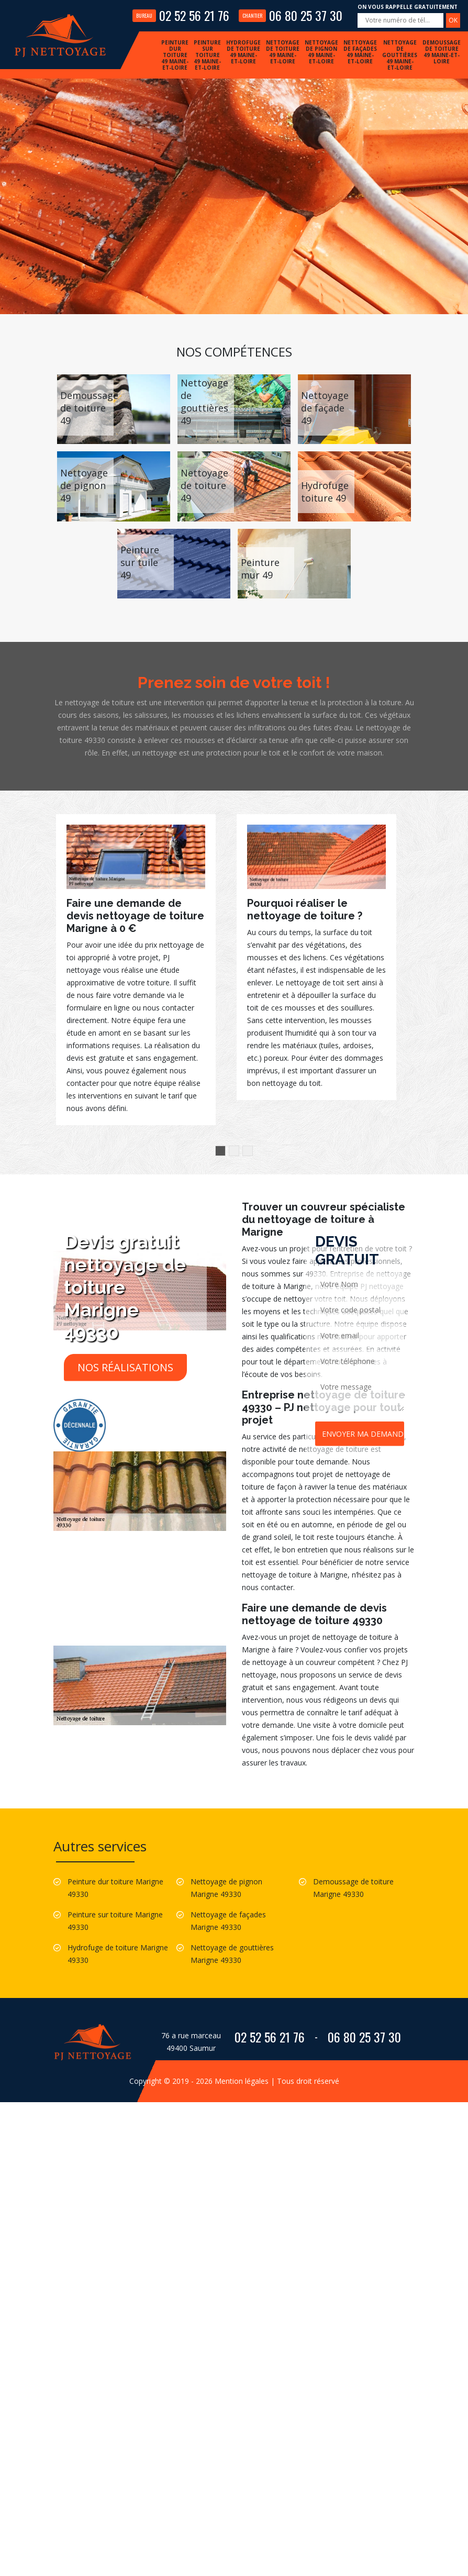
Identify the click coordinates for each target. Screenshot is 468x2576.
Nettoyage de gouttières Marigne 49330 (232, 1953)
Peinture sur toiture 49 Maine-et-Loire (207, 55)
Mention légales (242, 2081)
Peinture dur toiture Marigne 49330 (115, 1888)
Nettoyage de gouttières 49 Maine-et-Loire (399, 55)
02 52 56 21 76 (180, 15)
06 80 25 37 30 (290, 15)
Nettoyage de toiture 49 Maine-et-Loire (282, 52)
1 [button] (220, 1151)
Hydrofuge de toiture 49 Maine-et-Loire (243, 52)
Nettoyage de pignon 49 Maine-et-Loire (321, 52)
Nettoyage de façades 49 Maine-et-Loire (360, 52)
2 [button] (234, 1151)
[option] (136, 969)
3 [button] (247, 1151)
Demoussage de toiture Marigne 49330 (353, 1888)
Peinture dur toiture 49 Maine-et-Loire (174, 55)
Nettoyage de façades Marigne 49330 (228, 1920)
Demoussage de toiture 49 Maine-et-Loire (441, 52)
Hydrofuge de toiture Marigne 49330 (118, 1953)
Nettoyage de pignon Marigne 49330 (226, 1888)
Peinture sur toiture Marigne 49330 (115, 1920)
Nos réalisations (125, 1367)
